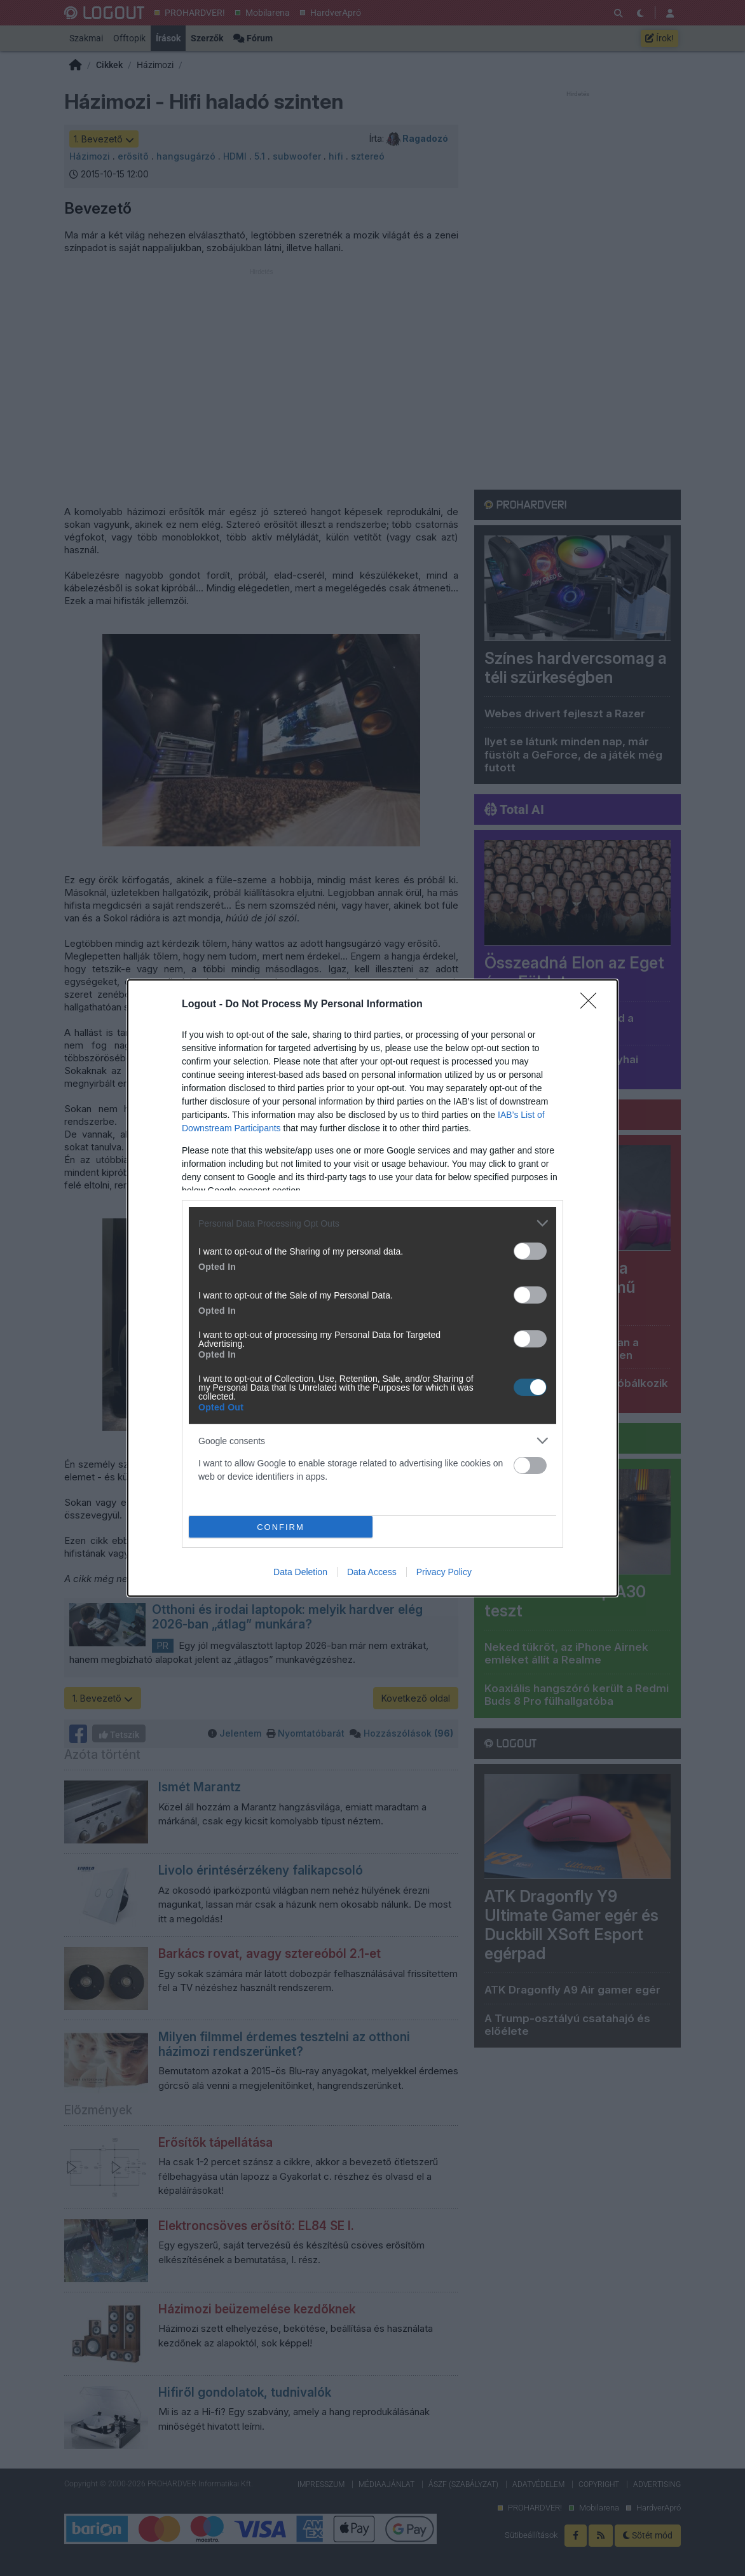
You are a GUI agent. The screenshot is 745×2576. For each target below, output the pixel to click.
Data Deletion (300, 1572)
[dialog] (372, 1288)
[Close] (592, 1005)
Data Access (372, 1572)
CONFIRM (280, 1527)
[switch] (530, 1251)
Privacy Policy (444, 1572)
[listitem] (372, 1223)
